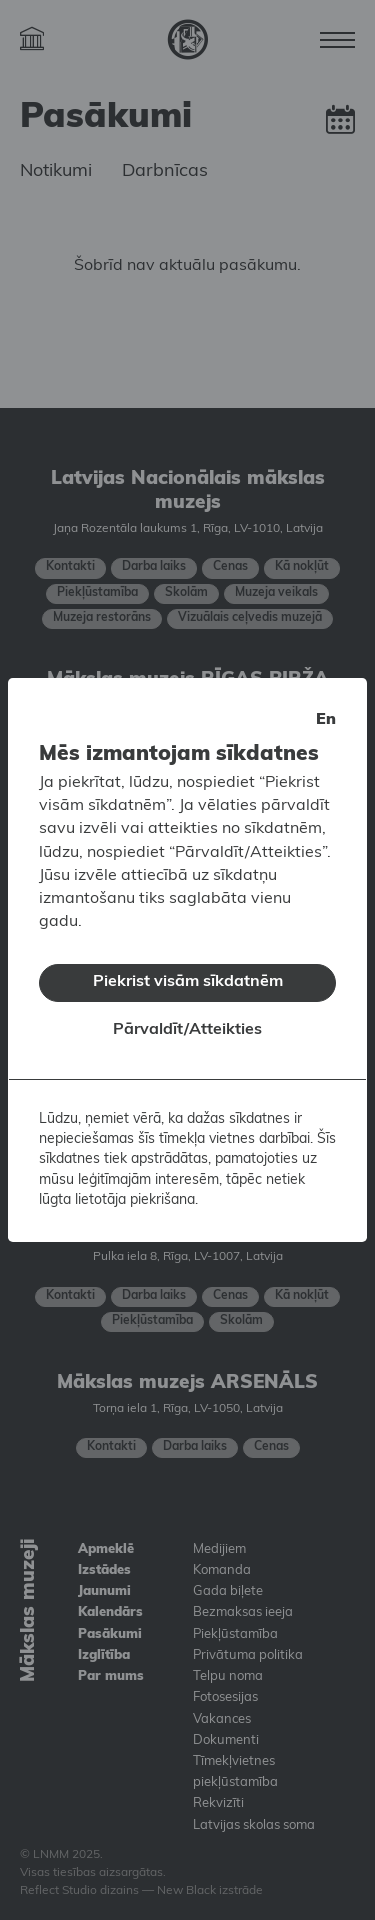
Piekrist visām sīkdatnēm (188, 970)
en (326, 707)
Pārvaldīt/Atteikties (187, 1017)
